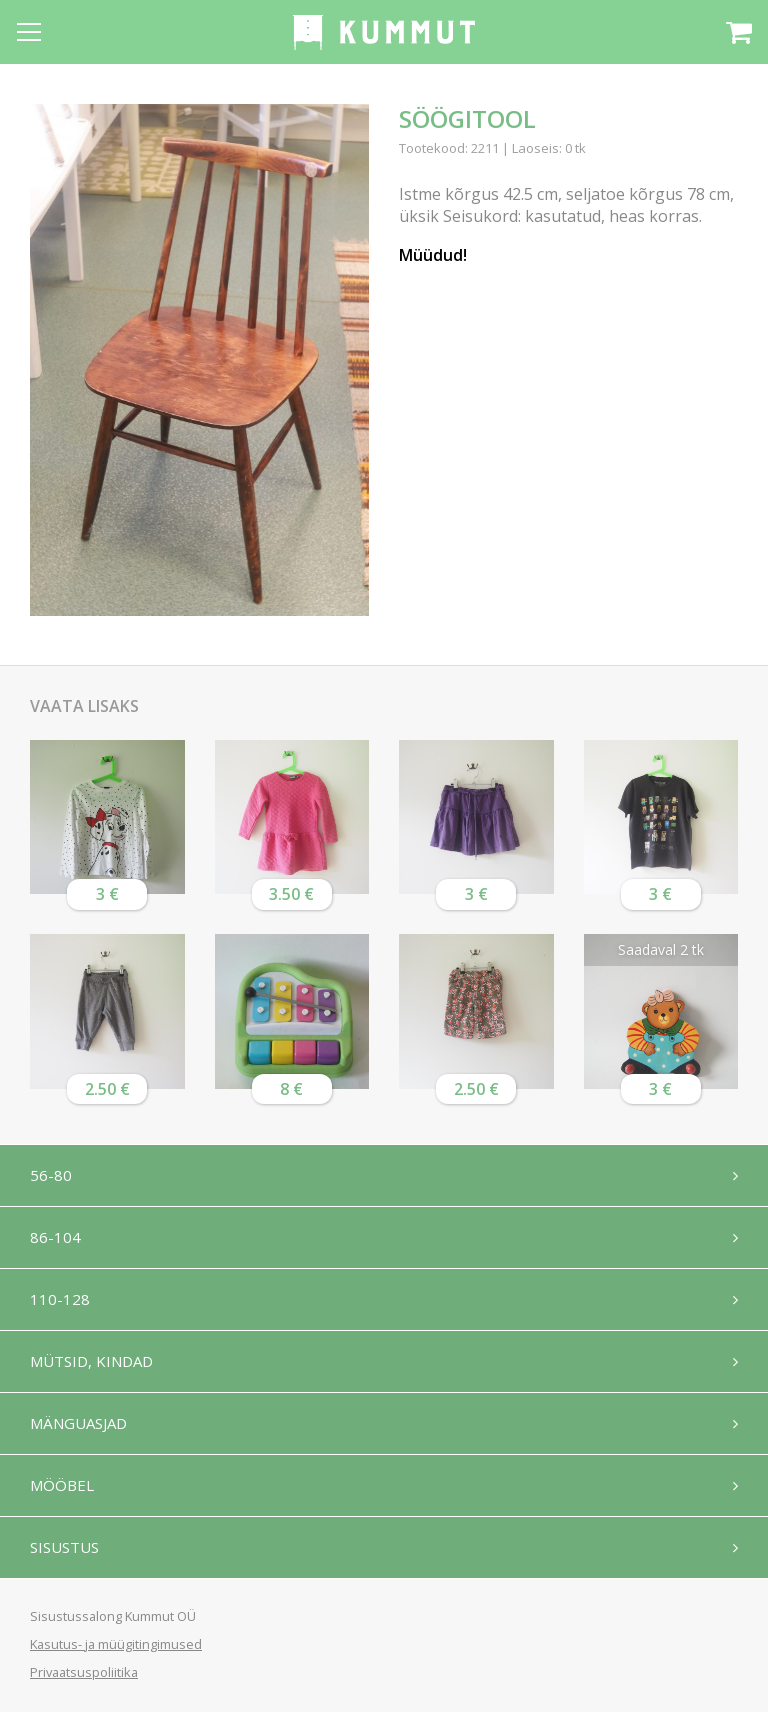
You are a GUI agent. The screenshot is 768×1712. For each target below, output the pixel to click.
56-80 (51, 1175)
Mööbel (62, 1485)
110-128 (60, 1299)
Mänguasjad (78, 1423)
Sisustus (64, 1547)
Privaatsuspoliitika (84, 1672)
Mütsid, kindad (91, 1361)
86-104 (55, 1237)
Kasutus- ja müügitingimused (116, 1644)
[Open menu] (29, 32)
